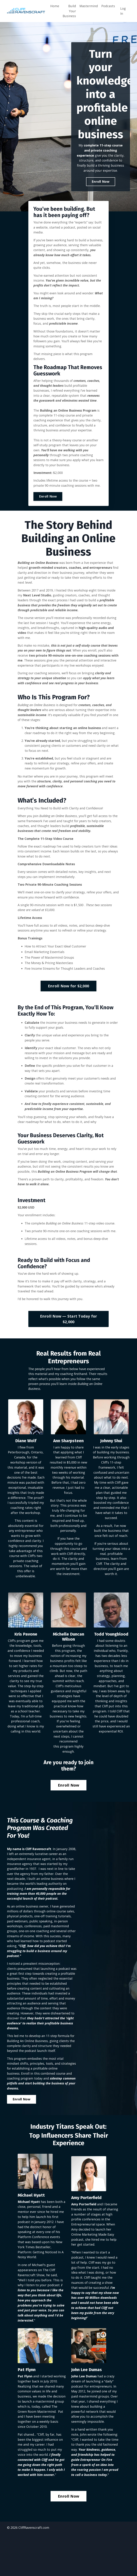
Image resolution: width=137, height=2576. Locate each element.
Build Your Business (69, 11)
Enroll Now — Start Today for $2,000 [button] (68, 1356)
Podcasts (108, 6)
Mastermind (88, 6)
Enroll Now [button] (101, 182)
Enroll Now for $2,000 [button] (68, 1015)
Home (54, 6)
